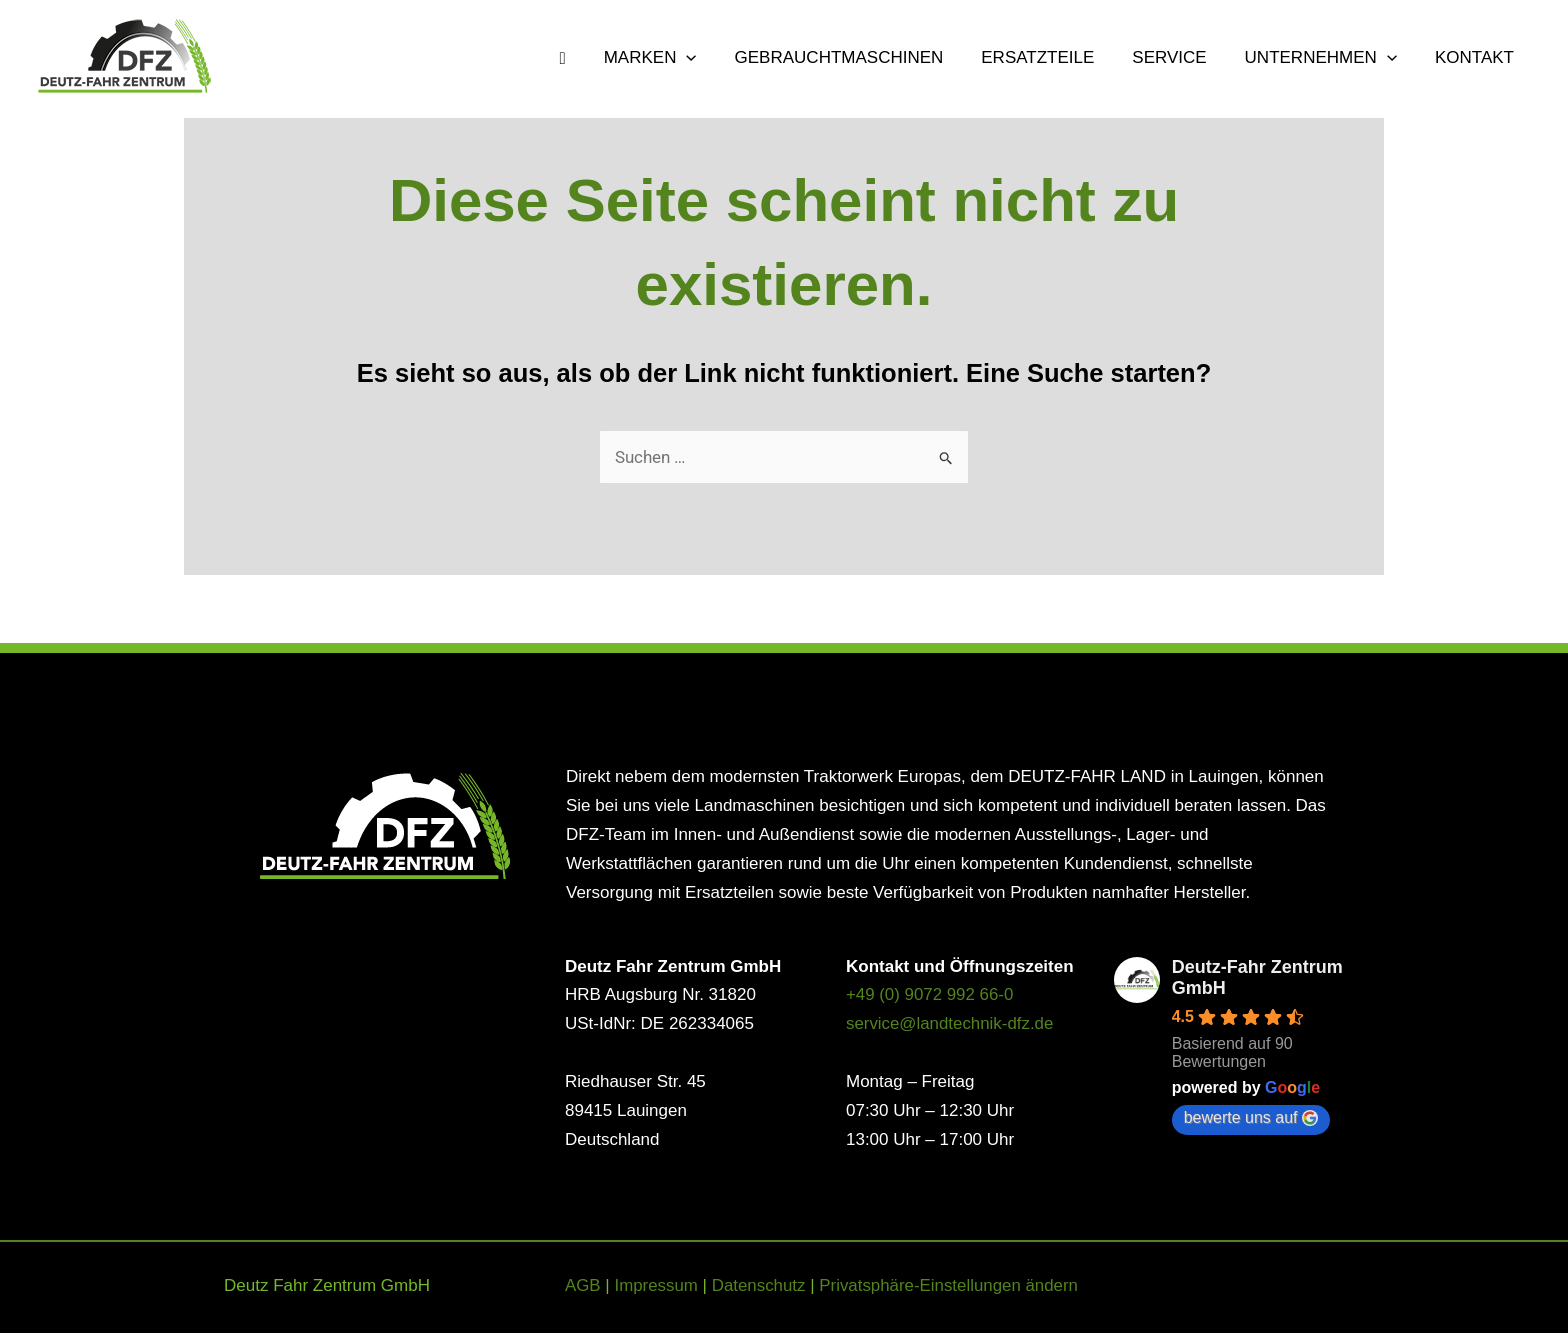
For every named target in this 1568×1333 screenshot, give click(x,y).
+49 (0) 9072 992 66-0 (930, 995)
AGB (583, 1285)
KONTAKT (1476, 58)
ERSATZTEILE (1051, 58)
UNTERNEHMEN (1327, 58)
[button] (708, 58)
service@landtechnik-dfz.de (950, 1024)
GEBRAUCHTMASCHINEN (856, 58)
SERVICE (1179, 58)
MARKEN (672, 58)
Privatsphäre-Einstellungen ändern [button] (951, 1285)
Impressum (657, 1285)
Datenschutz (760, 1285)
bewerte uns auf (1251, 1118)
